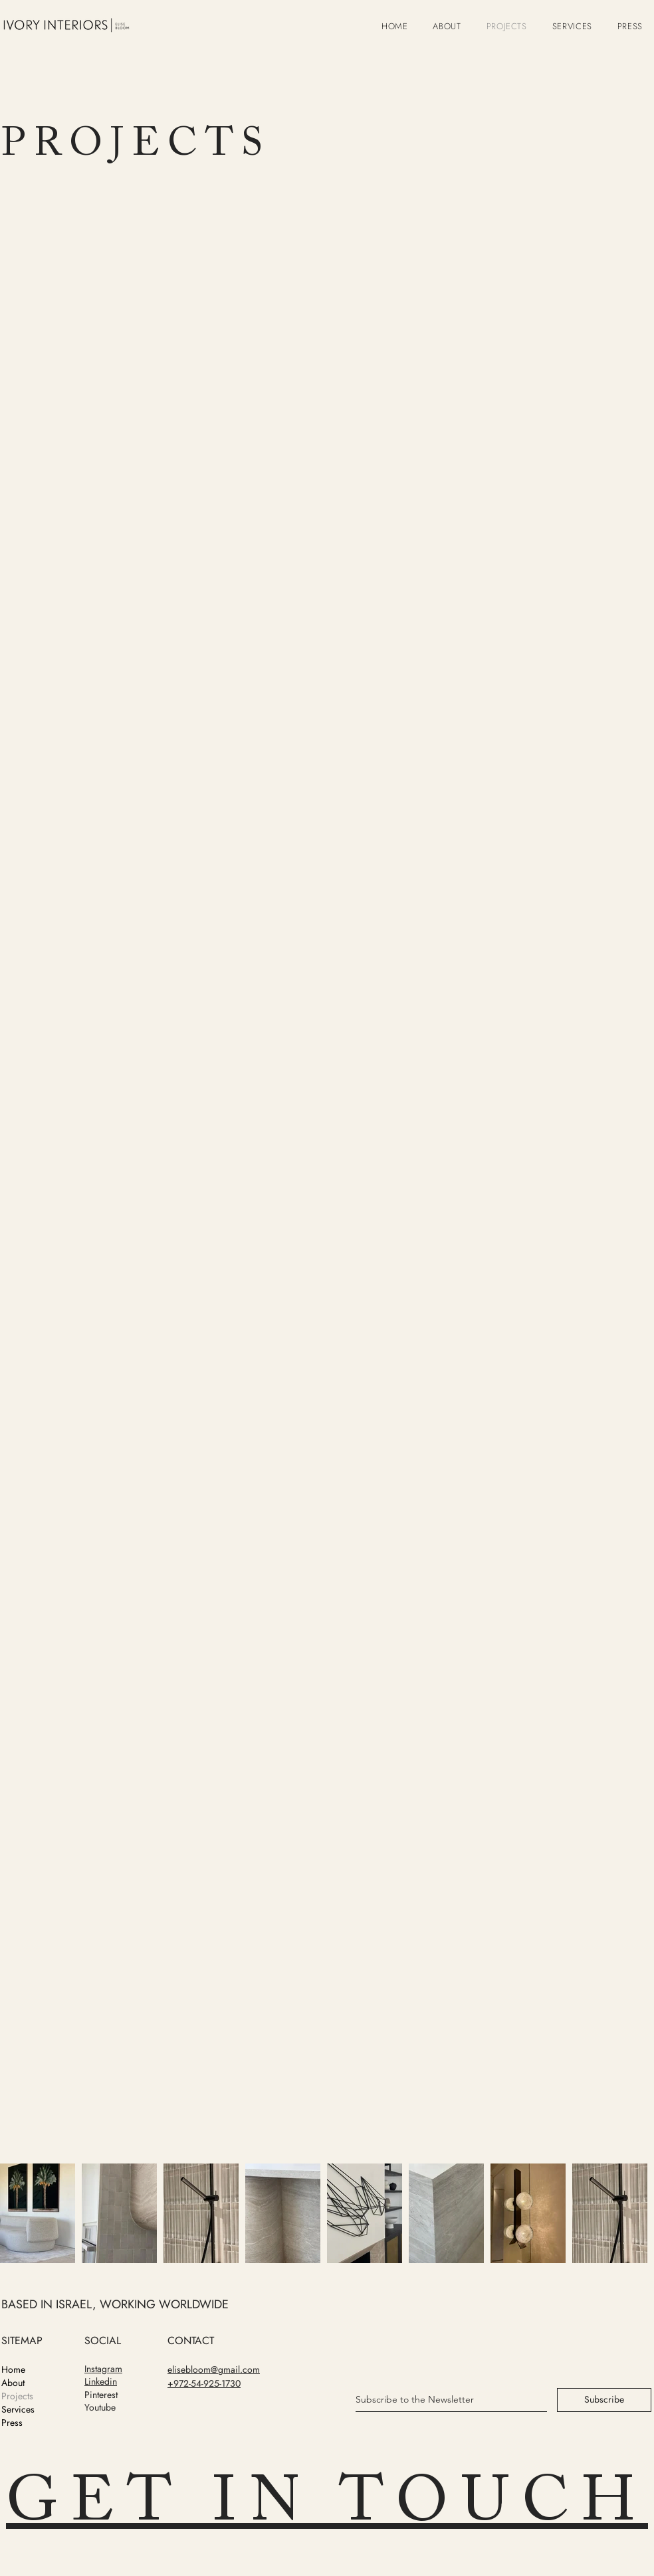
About (13, 2382)
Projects (17, 2396)
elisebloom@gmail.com (213, 2369)
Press (12, 2422)
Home (13, 2369)
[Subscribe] (604, 2400)
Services (18, 2409)
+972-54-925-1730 (204, 2383)
